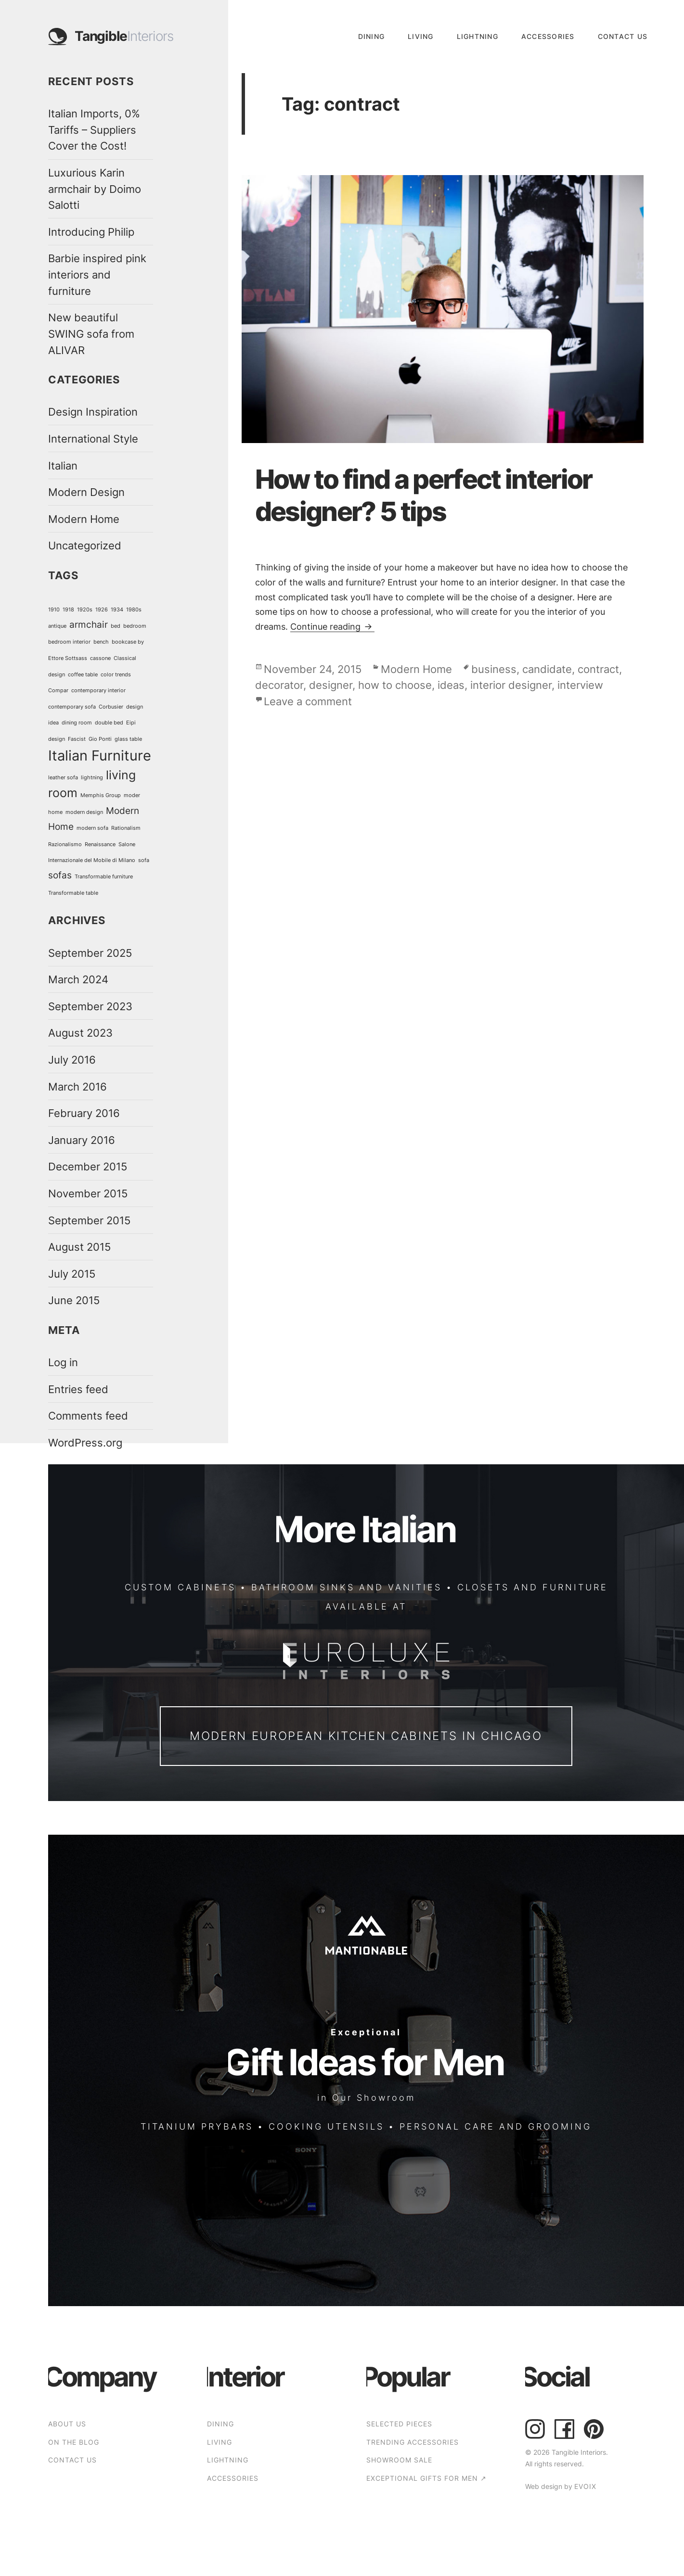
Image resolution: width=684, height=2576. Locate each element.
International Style (93, 438)
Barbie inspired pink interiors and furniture (97, 274)
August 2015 (79, 1246)
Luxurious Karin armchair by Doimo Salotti (94, 188)
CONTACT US (623, 36)
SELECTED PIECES (399, 2424)
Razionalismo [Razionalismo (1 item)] (65, 844)
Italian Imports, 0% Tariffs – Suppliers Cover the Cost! (94, 129)
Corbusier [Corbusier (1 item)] (111, 707)
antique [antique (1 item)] (57, 626)
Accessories (548, 36)
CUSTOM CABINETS (180, 1587)
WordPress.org (85, 1442)
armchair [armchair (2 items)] (88, 624)
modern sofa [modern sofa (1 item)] (92, 828)
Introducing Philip (91, 231)
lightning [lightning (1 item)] (92, 777)
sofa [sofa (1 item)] (143, 860)
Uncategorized (84, 545)
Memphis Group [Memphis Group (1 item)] (100, 795)
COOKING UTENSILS (326, 2126)
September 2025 (90, 952)
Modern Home (83, 518)
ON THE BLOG (73, 2442)
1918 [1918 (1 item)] (68, 610)
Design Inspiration (93, 411)
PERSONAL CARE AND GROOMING (496, 2126)
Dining (371, 36)
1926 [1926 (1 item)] (101, 610)
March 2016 (77, 1086)
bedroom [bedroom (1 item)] (134, 626)
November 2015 (88, 1193)
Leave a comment (308, 701)
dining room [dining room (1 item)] (77, 723)
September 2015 (89, 1220)
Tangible (124, 36)
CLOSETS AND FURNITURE (532, 1587)
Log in (63, 1362)
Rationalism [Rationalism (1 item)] (126, 828)
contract (598, 668)
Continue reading (332, 626)
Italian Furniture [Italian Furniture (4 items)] (99, 755)
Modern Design (86, 491)
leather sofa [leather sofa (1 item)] (63, 777)
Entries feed (78, 1389)
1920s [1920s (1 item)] (84, 610)
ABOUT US (67, 2424)
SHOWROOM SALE (399, 2460)
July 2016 (72, 1059)
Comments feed (88, 1415)
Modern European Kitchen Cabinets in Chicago (366, 1736)
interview (580, 684)
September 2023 (90, 1006)
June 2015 (74, 1300)
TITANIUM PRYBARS (197, 2126)
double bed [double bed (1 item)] (109, 723)
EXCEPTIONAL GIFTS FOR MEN (426, 2478)
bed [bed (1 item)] (115, 626)
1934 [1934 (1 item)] (117, 610)
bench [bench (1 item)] (101, 642)
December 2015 (87, 1166)
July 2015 (71, 1273)
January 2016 (81, 1139)
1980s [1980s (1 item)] (134, 610)
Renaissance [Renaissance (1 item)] (100, 844)
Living (421, 36)
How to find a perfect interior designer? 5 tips (423, 495)
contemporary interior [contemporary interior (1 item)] (98, 690)
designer (330, 684)
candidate (547, 668)
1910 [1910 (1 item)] (54, 610)
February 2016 (84, 1112)
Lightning (477, 36)
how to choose (395, 684)
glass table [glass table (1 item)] (128, 739)
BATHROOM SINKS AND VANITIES (346, 1587)
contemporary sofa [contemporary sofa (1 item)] (72, 707)
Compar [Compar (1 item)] (58, 690)
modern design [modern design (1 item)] (84, 812)
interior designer (511, 684)
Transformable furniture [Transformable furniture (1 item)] (104, 877)
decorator (279, 684)
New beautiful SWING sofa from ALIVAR (91, 333)
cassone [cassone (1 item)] (100, 658)
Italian (62, 465)
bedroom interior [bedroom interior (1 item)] (69, 642)
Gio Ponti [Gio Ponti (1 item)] (100, 739)
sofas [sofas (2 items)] (60, 875)
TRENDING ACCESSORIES (412, 2442)
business (493, 668)
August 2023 (80, 1032)
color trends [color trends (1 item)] (116, 675)
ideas (451, 684)
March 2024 (78, 979)
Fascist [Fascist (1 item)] (77, 739)
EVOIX (585, 2486)
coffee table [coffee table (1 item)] (83, 675)
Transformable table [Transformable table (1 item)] (73, 893)
